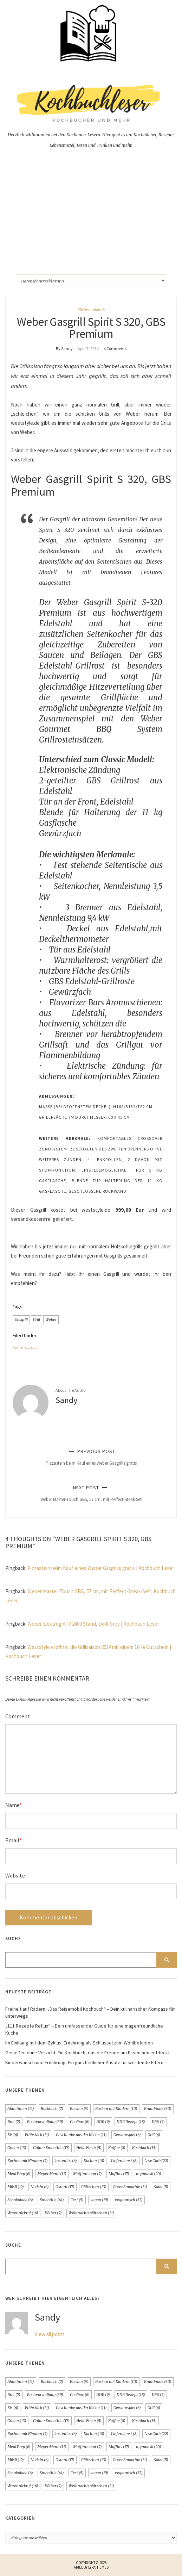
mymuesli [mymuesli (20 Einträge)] (148, 2173)
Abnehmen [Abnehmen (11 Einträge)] (20, 2108)
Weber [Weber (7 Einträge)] (53, 2212)
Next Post (91, 1493)
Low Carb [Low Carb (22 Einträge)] (156, 2160)
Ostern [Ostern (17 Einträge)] (65, 2186)
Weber (51, 1319)
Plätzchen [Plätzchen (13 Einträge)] (93, 2186)
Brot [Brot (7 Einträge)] (13, 2121)
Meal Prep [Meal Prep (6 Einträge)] (19, 2173)
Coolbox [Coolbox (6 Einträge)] (80, 2121)
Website (15, 1875)
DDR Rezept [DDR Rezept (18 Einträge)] (131, 2121)
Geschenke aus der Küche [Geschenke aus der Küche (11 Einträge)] (81, 2134)
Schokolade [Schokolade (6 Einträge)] (20, 2199)
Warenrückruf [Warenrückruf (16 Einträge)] (22, 2212)
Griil (36, 1319)
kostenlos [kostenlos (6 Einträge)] (65, 2160)
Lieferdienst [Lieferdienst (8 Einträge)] (124, 2160)
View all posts (50, 2334)
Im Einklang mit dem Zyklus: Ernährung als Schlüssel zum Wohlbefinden (79, 2043)
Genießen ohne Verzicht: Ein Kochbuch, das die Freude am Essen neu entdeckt (87, 2052)
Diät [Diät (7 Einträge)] (158, 2121)
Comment (17, 1716)
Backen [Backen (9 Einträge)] (79, 2108)
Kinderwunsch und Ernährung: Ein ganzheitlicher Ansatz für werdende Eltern (84, 2062)
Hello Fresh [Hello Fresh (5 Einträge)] (89, 2147)
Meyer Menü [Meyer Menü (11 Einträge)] (51, 2173)
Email (13, 1840)
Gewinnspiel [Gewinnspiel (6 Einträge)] (127, 2134)
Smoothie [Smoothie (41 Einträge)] (52, 2199)
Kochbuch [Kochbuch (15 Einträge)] (144, 2147)
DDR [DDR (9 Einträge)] (103, 2121)
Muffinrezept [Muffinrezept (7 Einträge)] (87, 2173)
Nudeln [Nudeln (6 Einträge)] (40, 2186)
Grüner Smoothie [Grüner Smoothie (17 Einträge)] (51, 2147)
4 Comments (115, 348)
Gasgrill (21, 1319)
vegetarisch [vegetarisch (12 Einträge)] (129, 2199)
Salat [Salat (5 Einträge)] (161, 2186)
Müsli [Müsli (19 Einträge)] (15, 2186)
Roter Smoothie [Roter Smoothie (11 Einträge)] (130, 2186)
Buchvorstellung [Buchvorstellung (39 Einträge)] (45, 2121)
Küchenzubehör (91, 309)
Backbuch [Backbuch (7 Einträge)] (52, 2108)
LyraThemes (98, 2567)
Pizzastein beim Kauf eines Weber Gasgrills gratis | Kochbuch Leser (100, 1568)
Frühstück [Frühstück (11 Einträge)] (37, 2134)
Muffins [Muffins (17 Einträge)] (119, 2173)
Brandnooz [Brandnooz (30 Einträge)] (157, 2108)
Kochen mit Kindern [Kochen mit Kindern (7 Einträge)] (27, 2160)
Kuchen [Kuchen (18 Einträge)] (94, 2160)
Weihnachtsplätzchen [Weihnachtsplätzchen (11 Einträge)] (91, 2212)
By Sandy (64, 348)
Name (13, 1805)
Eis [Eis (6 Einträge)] (12, 2134)
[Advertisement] (91, 211)
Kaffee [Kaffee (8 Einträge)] (116, 2147)
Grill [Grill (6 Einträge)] (154, 2134)
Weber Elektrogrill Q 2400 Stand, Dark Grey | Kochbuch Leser (93, 1623)
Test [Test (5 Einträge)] (77, 2199)
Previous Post (91, 1457)
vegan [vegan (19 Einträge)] (99, 2199)
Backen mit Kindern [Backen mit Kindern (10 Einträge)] (116, 2108)
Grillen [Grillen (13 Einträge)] (16, 2147)
